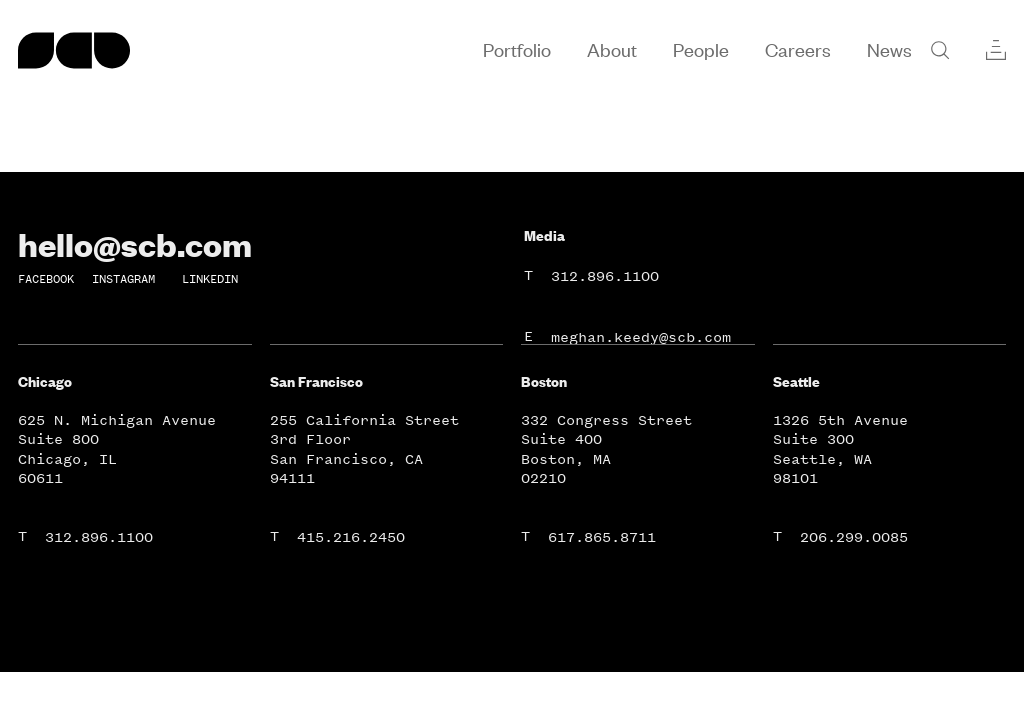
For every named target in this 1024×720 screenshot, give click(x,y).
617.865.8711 (602, 537)
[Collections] (996, 50)
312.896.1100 (605, 276)
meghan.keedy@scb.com (641, 337)
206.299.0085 (854, 537)
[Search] (940, 50)
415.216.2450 (351, 537)
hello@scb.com (135, 244)
